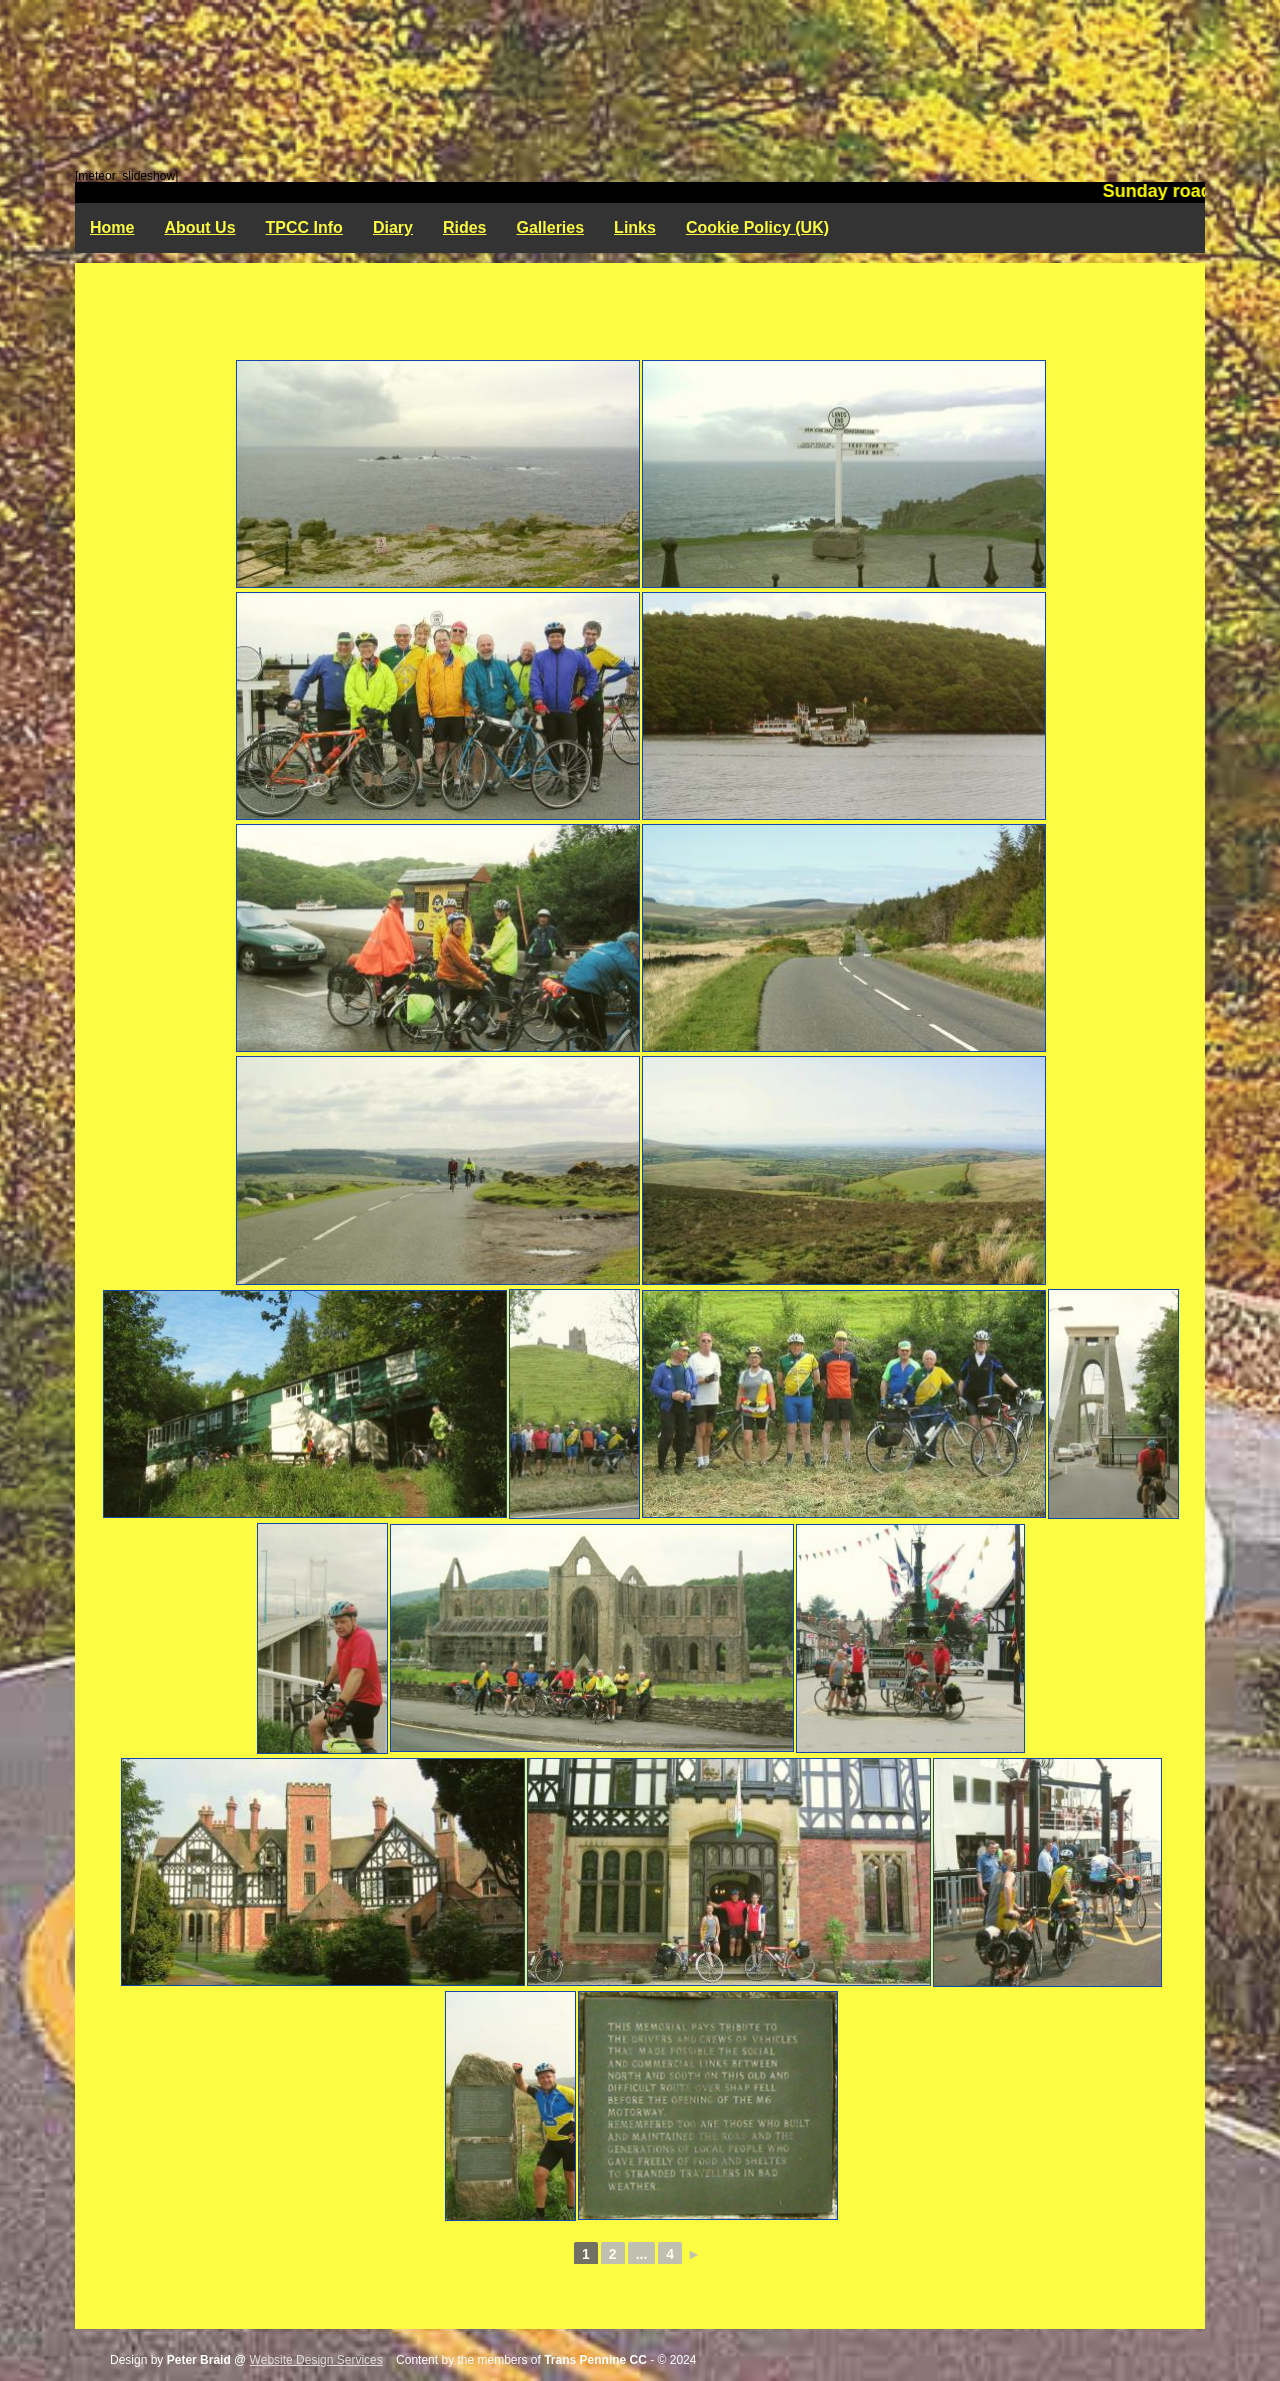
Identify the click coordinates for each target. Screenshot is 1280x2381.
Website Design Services (316, 2360)
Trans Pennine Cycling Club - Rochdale (640, 85)
